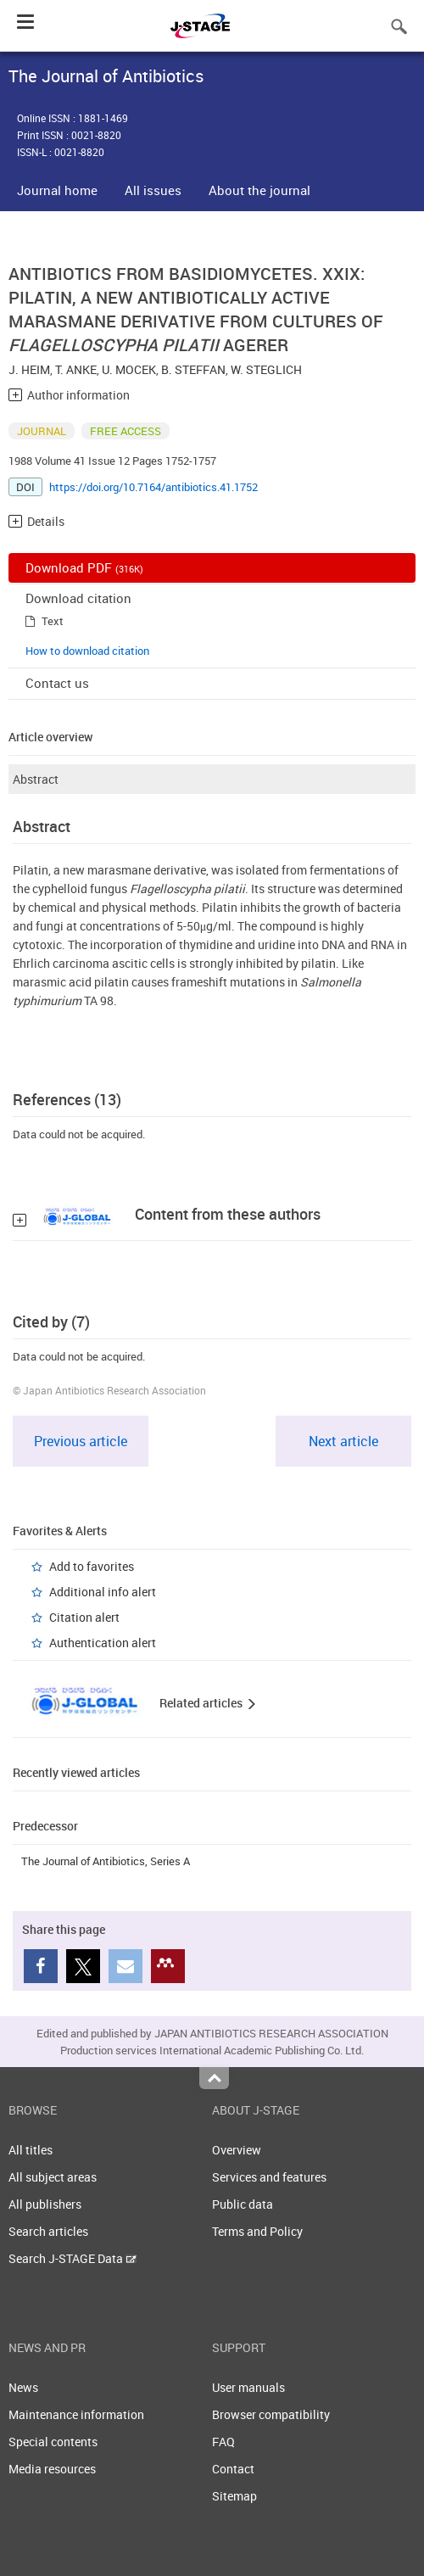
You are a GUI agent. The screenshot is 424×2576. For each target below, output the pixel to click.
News (23, 2387)
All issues (153, 190)
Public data (242, 2204)
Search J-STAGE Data (72, 2258)
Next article (343, 1441)
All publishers (44, 2204)
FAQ (223, 2442)
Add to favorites (91, 1566)
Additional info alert (102, 1592)
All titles (30, 2150)
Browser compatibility (271, 2414)
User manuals (248, 2387)
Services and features (269, 2177)
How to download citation (87, 650)
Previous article (80, 1441)
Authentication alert (102, 1642)
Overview (236, 2150)
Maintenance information (76, 2414)
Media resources (52, 2469)
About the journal (259, 190)
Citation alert (84, 1617)
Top (214, 2078)
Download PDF (84, 567)
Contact (233, 2469)
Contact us (57, 682)
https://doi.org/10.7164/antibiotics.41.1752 (153, 487)
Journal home (57, 190)
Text (53, 621)
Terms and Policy (257, 2231)
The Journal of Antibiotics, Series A (105, 1861)
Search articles (48, 2231)
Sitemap (234, 2496)
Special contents (53, 2442)
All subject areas (52, 2177)
